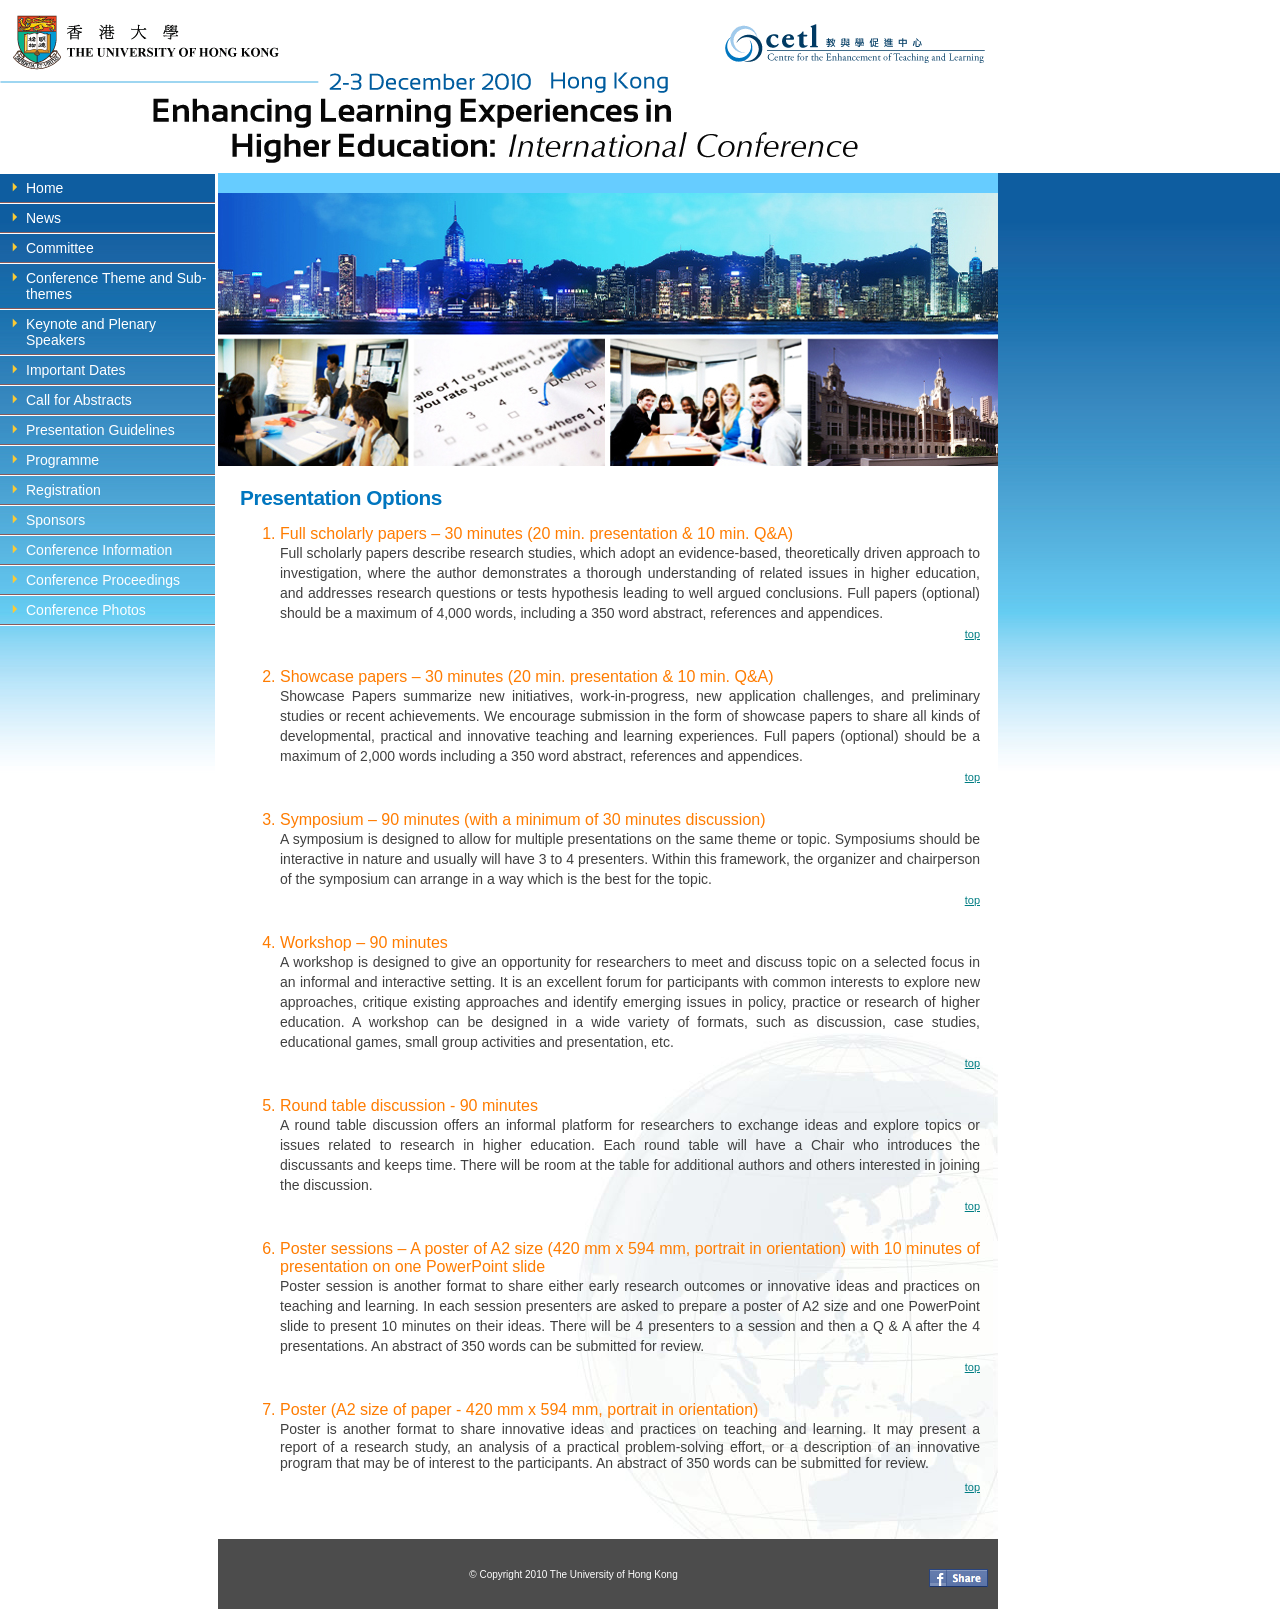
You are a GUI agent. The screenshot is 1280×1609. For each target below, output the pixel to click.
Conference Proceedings (103, 580)
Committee (60, 248)
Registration (63, 490)
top (972, 634)
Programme (62, 460)
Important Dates (76, 370)
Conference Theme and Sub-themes (116, 286)
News (43, 218)
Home (44, 188)
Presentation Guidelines (100, 430)
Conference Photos (86, 610)
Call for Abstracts (79, 400)
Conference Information (99, 550)
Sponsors (55, 520)
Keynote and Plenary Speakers (91, 332)
